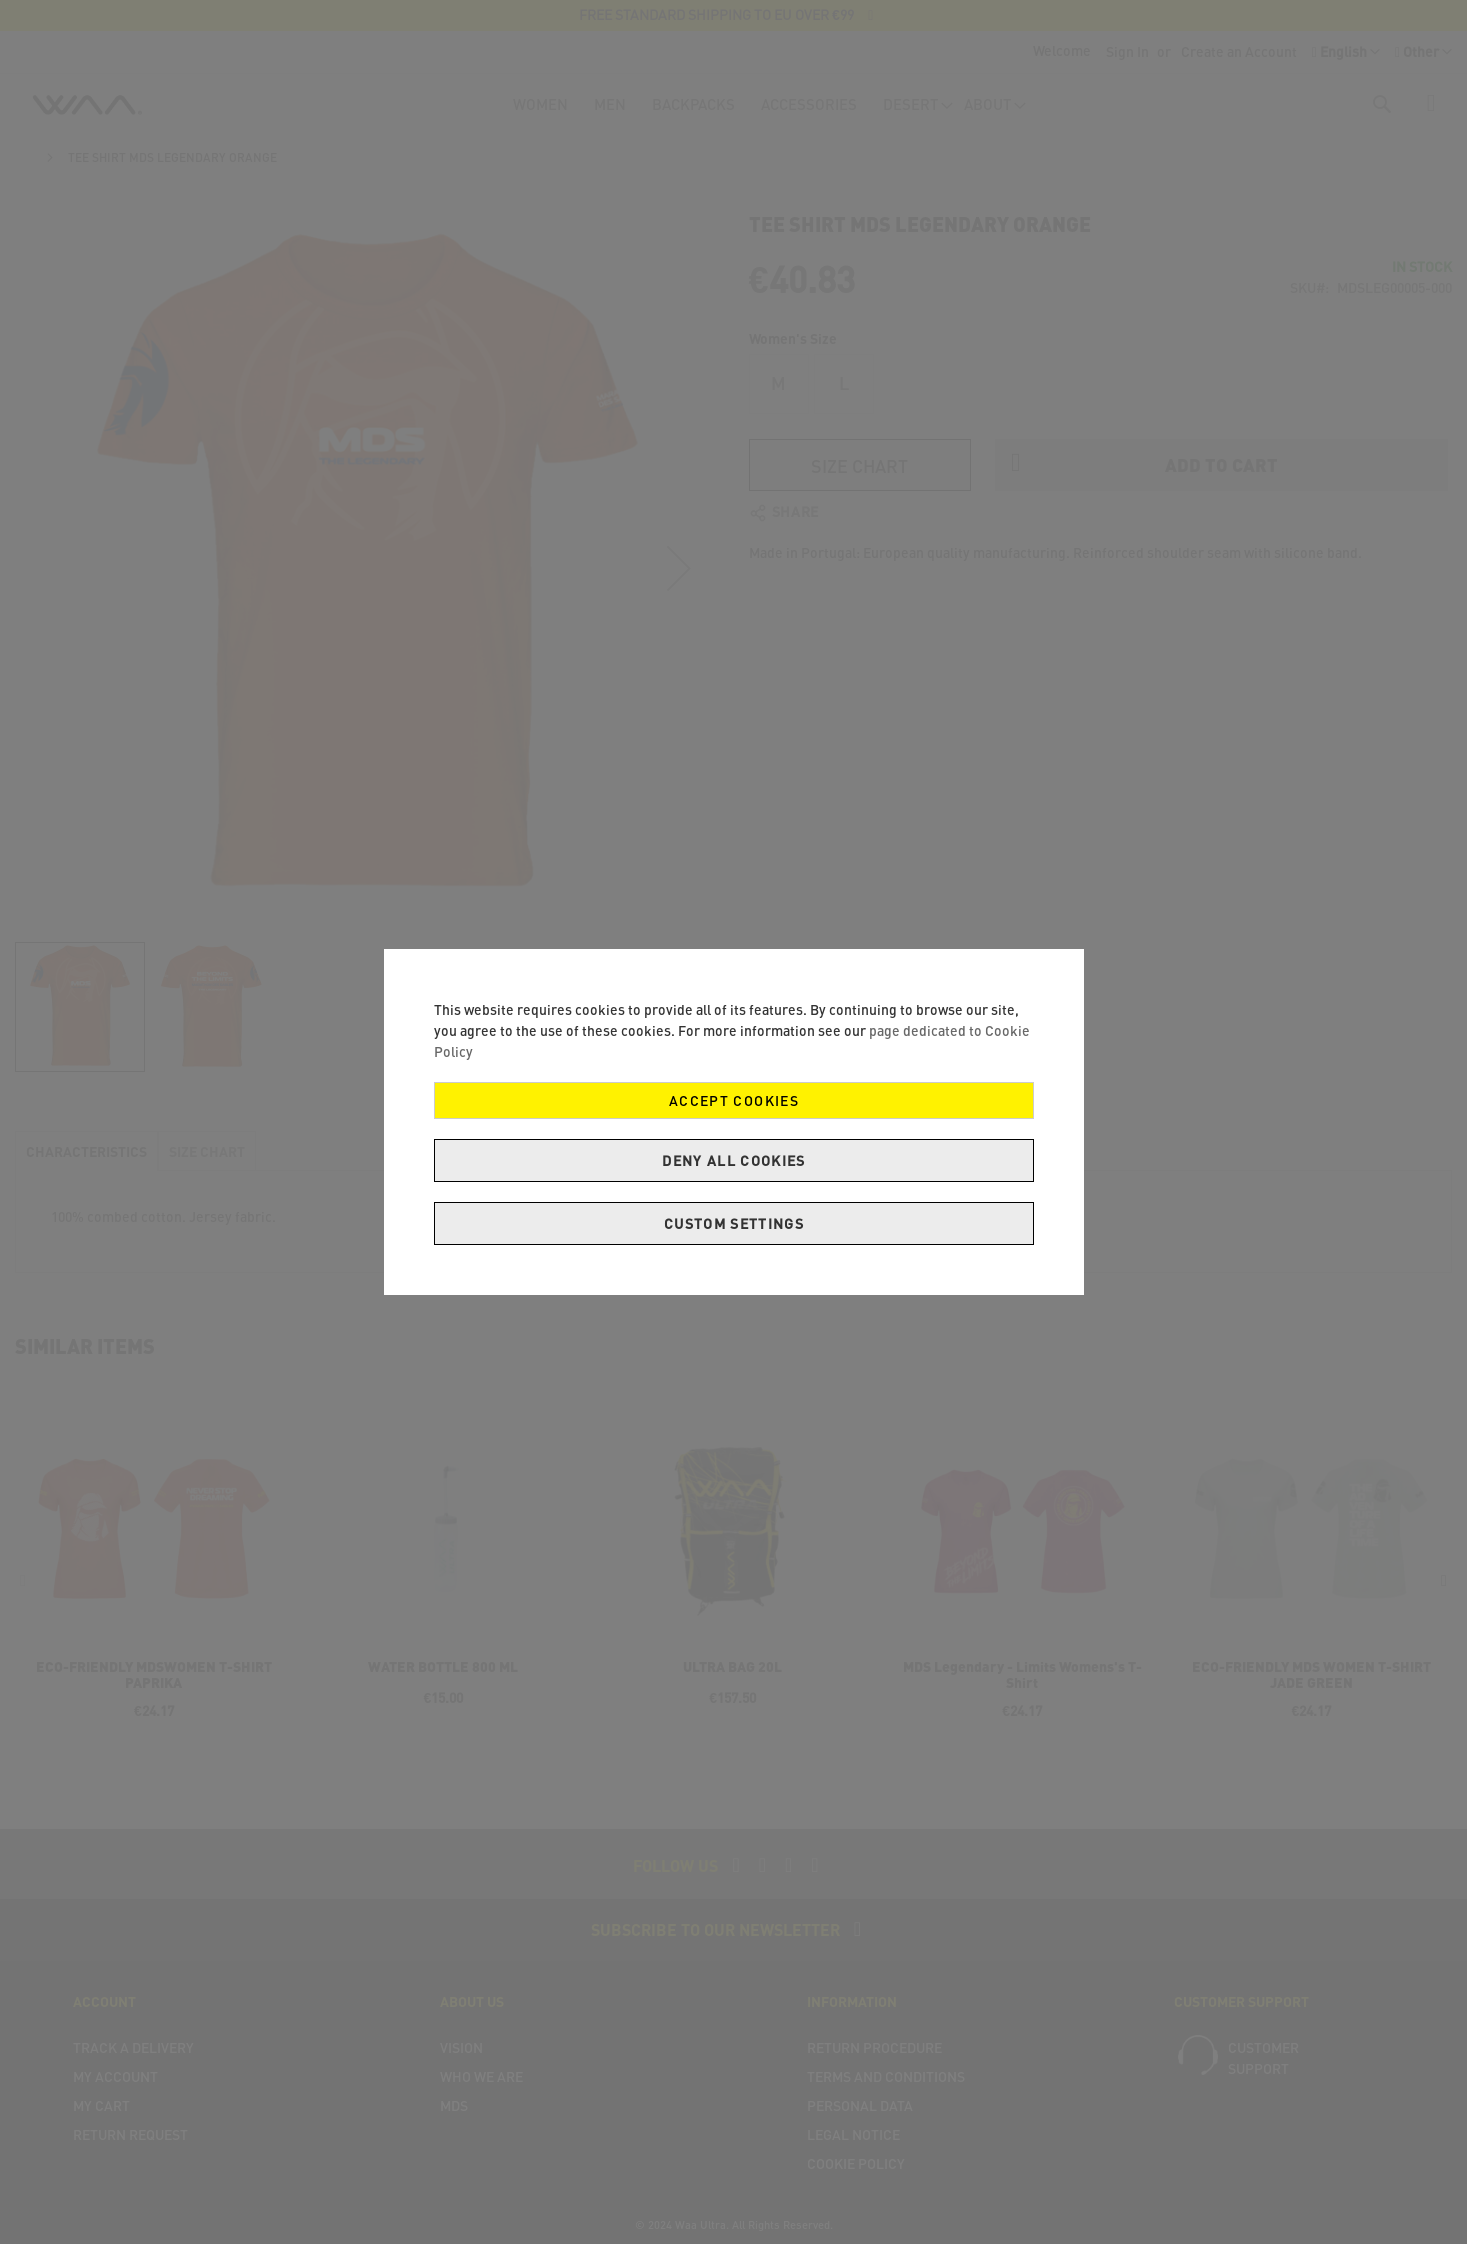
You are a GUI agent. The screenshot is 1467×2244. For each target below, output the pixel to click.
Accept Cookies (734, 1100)
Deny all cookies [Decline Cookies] (734, 1160)
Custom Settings (733, 1223)
